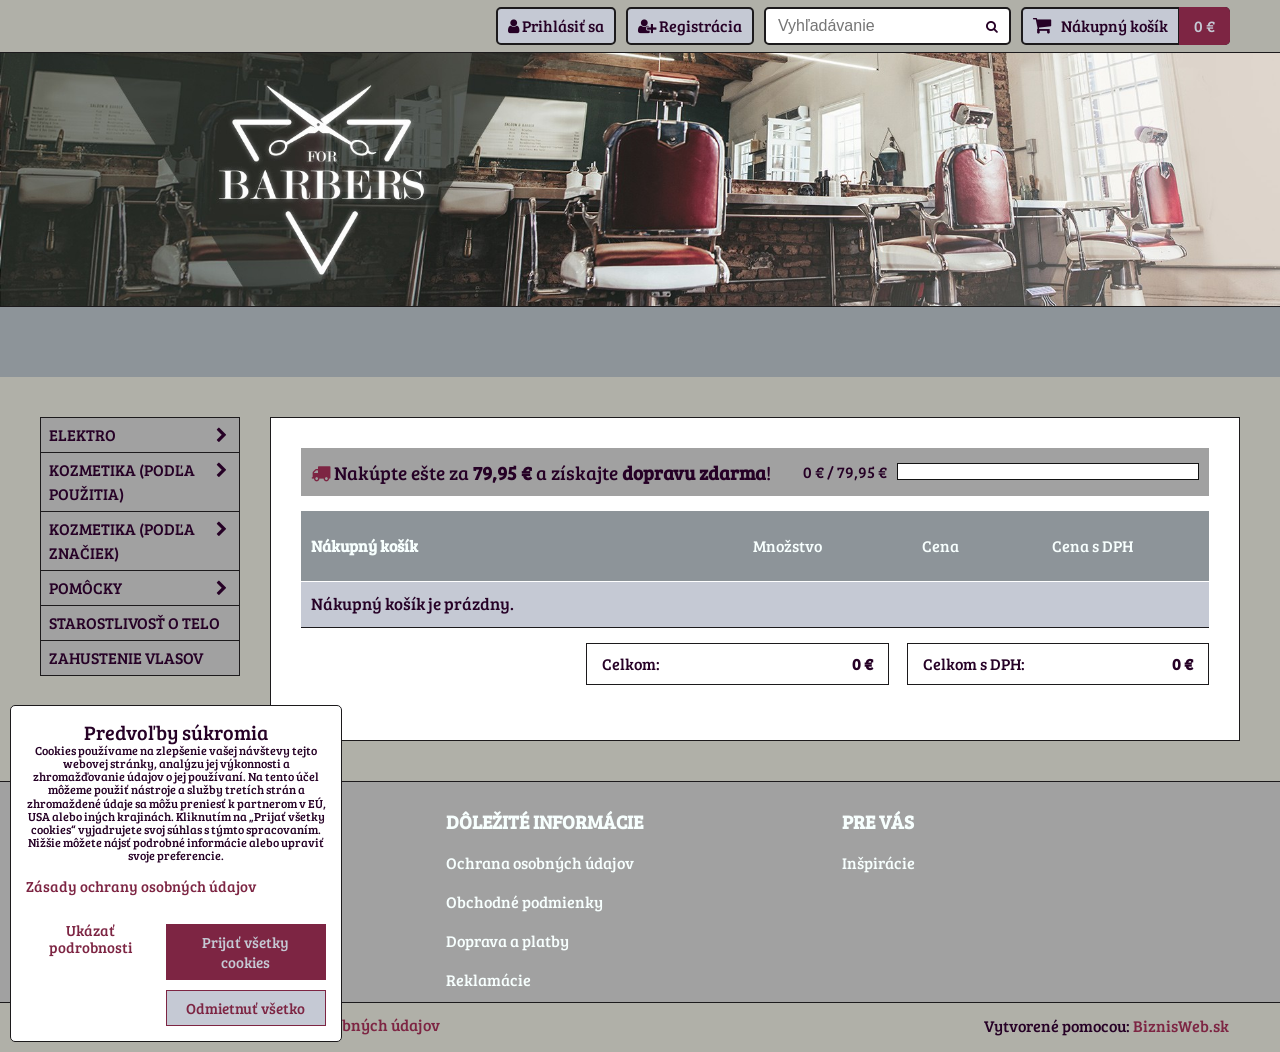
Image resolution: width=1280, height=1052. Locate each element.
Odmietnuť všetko (245, 1008)
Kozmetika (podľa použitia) (144, 482)
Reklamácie (488, 979)
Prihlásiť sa (556, 25)
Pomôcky (144, 588)
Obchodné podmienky (524, 901)
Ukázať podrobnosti (90, 938)
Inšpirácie (878, 862)
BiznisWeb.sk (1181, 1025)
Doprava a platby (507, 940)
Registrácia (690, 25)
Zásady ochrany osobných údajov (141, 886)
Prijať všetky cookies (245, 952)
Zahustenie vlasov (126, 657)
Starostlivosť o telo (134, 622)
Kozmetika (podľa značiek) (144, 541)
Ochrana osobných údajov (540, 862)
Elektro (144, 435)
